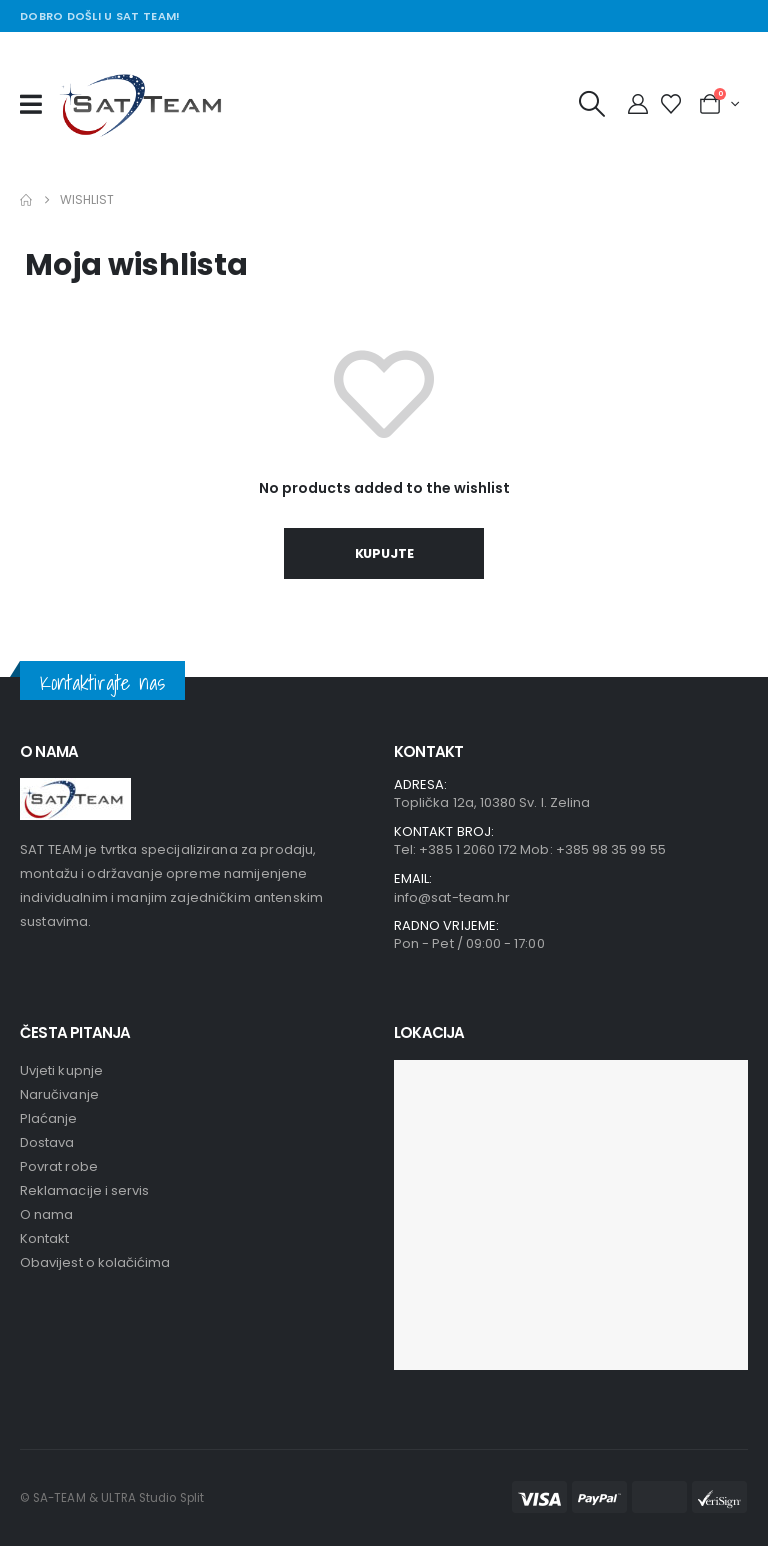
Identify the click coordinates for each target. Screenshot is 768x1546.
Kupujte (384, 553)
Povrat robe (59, 1166)
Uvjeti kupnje (61, 1070)
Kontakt (44, 1238)
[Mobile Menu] (37, 104)
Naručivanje (59, 1094)
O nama (46, 1214)
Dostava (47, 1142)
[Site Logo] (145, 104)
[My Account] (638, 104)
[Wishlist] (671, 104)
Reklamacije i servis (84, 1190)
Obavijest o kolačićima (95, 1262)
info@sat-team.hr (452, 897)
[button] (592, 104)
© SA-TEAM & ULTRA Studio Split (112, 1498)
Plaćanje (49, 1118)
